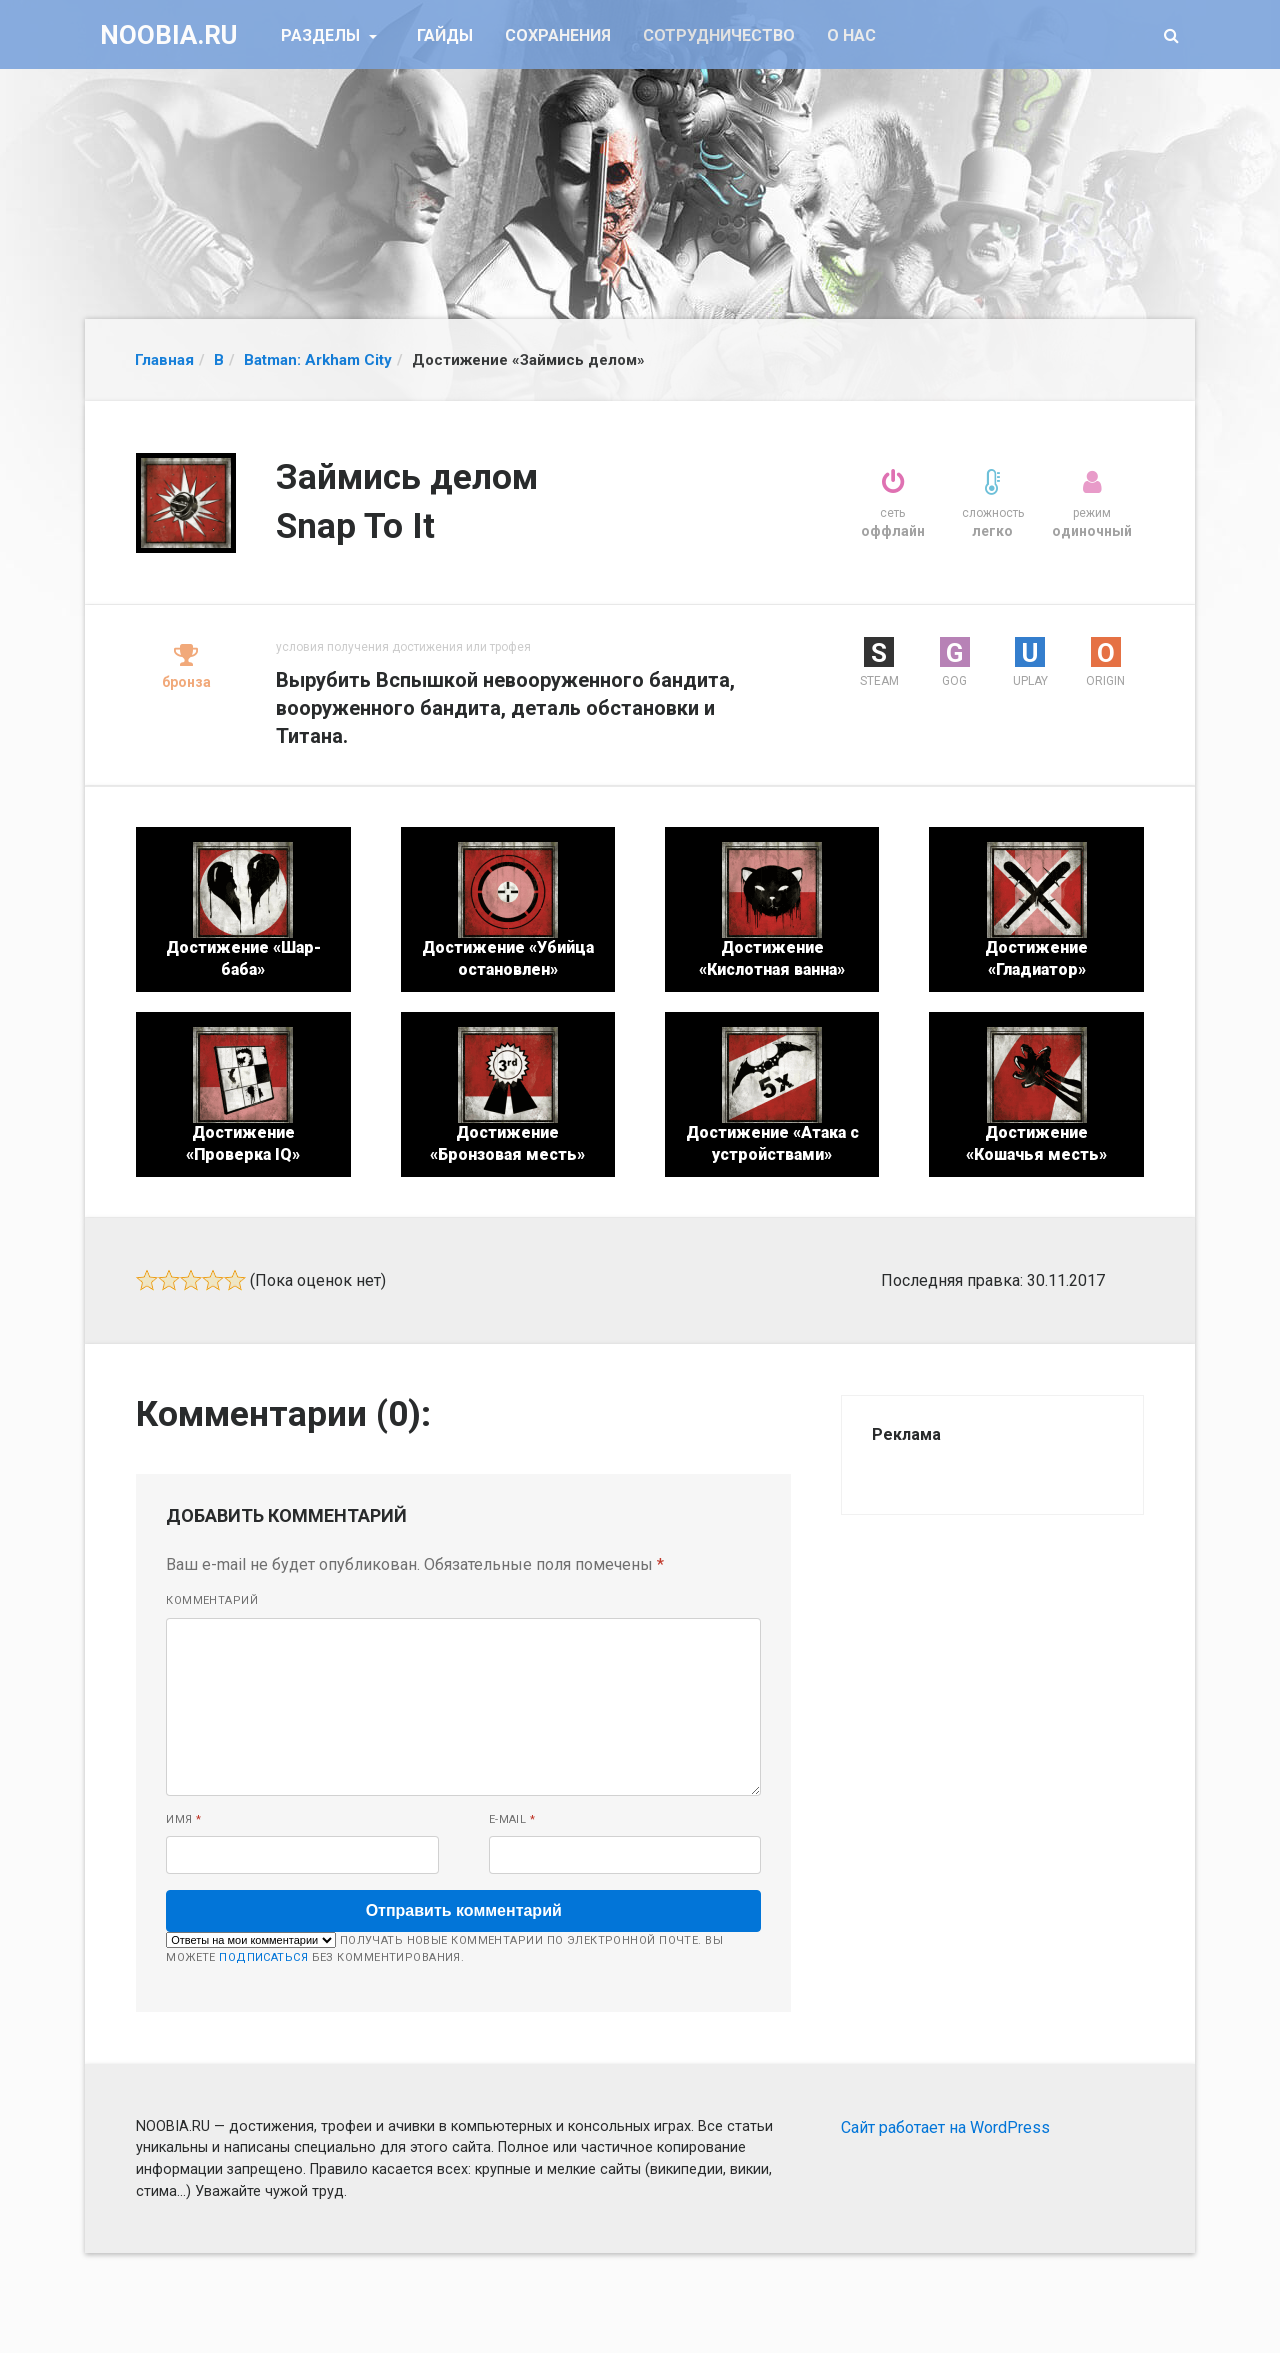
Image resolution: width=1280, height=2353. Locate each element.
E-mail (512, 1819)
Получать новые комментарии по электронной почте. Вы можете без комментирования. (444, 1948)
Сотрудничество (719, 35)
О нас (851, 35)
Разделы (322, 35)
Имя (183, 1819)
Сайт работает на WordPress (945, 2127)
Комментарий (212, 1600)
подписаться (263, 1957)
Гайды (445, 35)
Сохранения (558, 35)
